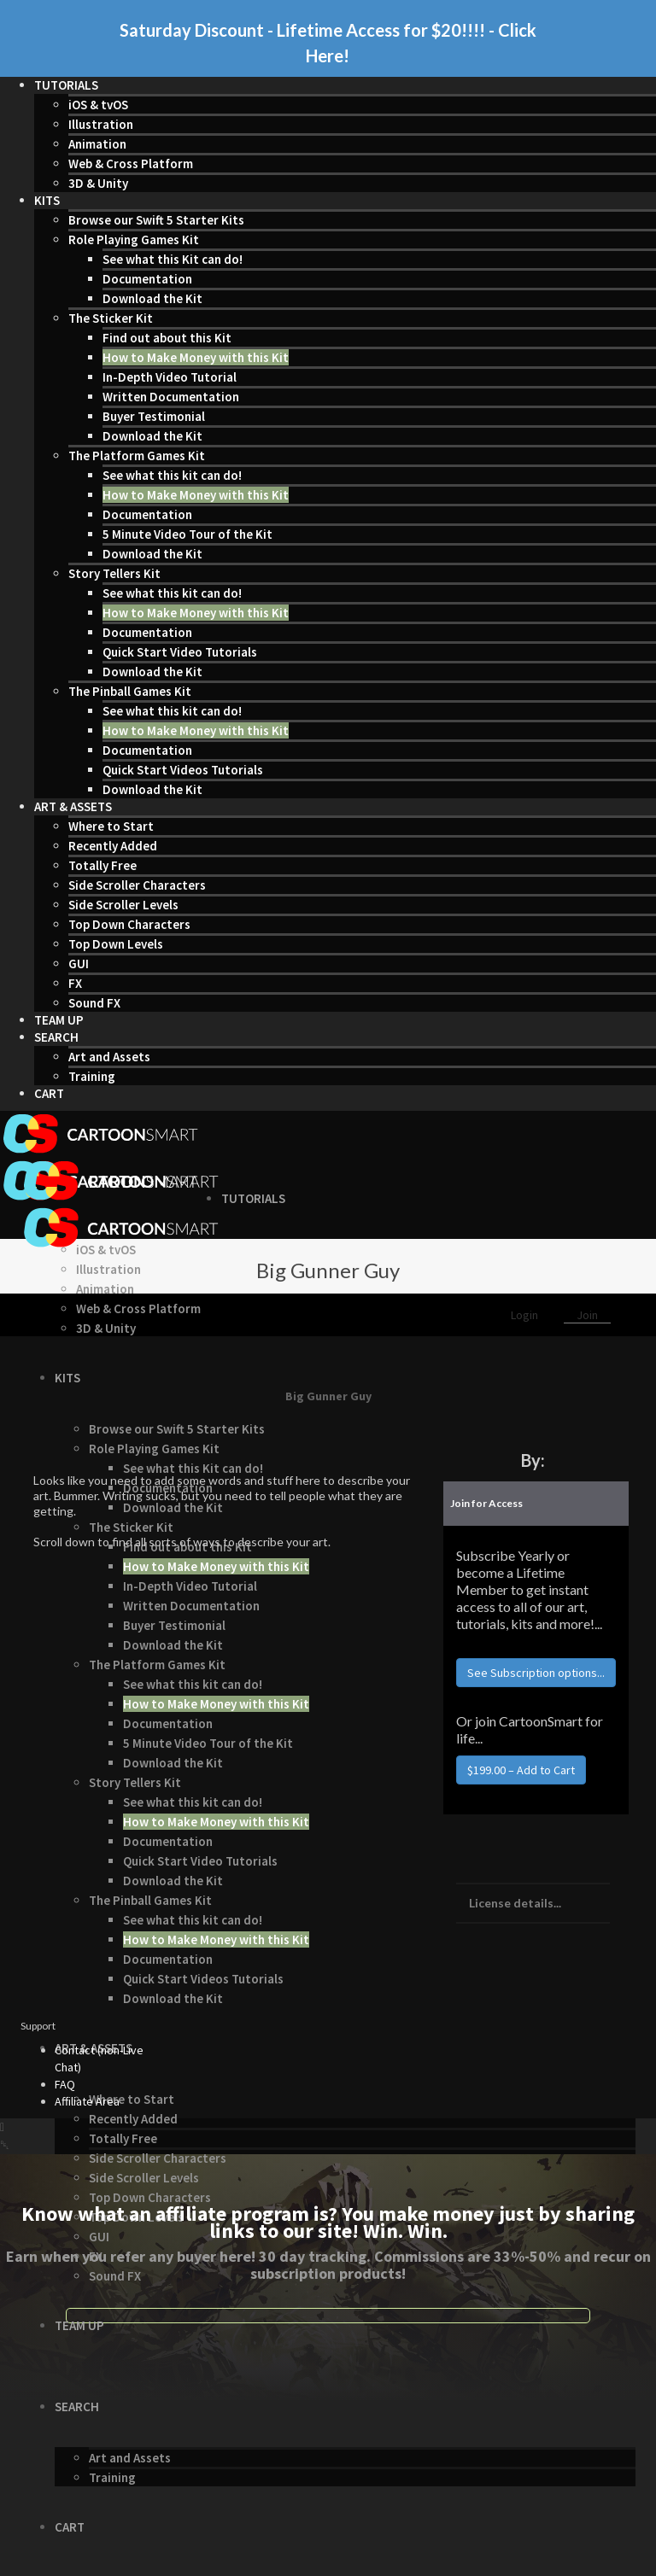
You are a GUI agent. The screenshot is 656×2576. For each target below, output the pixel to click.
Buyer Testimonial (153, 416)
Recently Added (112, 846)
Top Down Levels (115, 944)
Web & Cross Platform (130, 163)
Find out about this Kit (166, 338)
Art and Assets (109, 1057)
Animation (97, 144)
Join (587, 1315)
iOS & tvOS (98, 104)
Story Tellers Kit (114, 573)
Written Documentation (170, 396)
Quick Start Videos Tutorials (182, 770)
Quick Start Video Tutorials (179, 652)
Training (91, 1076)
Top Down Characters (129, 924)
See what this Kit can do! (172, 259)
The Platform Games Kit (136, 455)
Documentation (147, 279)
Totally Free (102, 865)
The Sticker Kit (110, 318)
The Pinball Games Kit (129, 691)
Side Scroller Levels (123, 905)
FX (75, 983)
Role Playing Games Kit (133, 239)
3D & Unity (98, 183)
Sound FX (94, 1003)
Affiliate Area (87, 2101)
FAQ (65, 2084)
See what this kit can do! (172, 475)
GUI (78, 963)
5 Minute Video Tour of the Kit (187, 534)
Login (526, 1315)
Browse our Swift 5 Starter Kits (156, 220)
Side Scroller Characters (137, 885)
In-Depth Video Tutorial (169, 377)
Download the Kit (152, 298)
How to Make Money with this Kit (195, 357)
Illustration (100, 124)
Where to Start (111, 826)
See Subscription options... (536, 1672)
